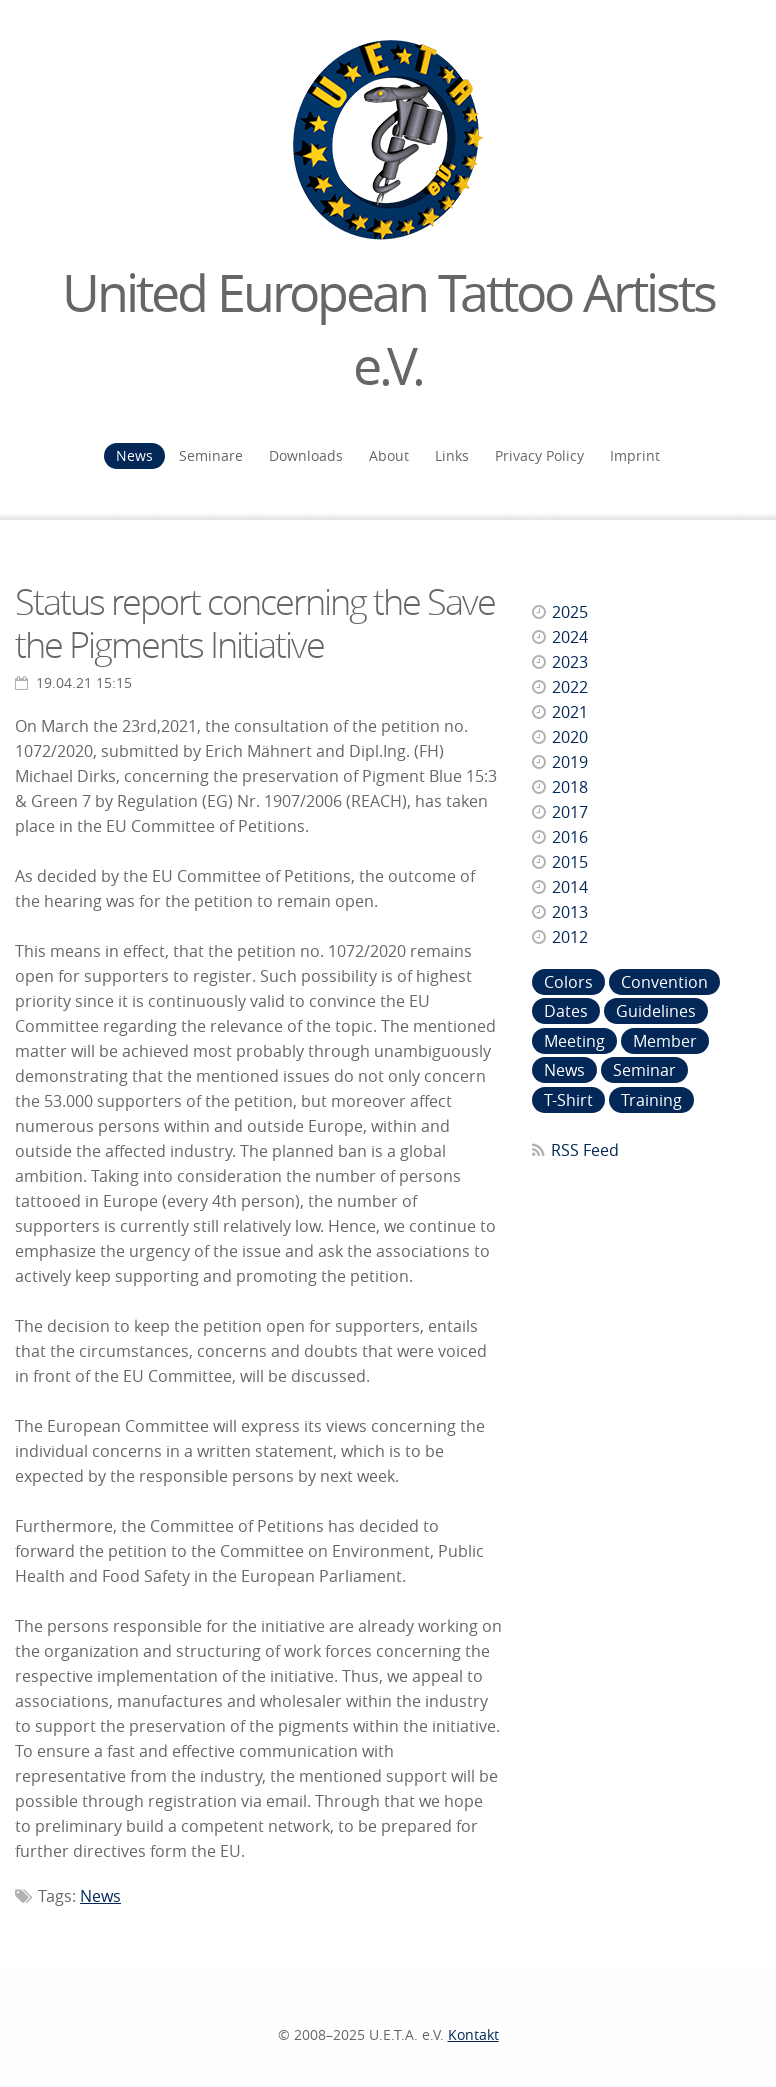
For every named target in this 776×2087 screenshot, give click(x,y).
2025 (570, 612)
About (389, 455)
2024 (570, 637)
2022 (570, 687)
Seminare (211, 455)
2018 (570, 787)
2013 (570, 912)
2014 (570, 887)
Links (452, 455)
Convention (664, 982)
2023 (570, 662)
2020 (570, 737)
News (134, 455)
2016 (570, 837)
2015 (570, 862)
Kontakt (473, 2034)
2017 (570, 812)
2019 (570, 762)
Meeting (574, 1041)
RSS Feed (585, 1150)
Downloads (306, 455)
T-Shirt (568, 1100)
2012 (570, 937)
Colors (568, 982)
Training (651, 1100)
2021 (570, 712)
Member (665, 1041)
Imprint (635, 455)
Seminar (644, 1070)
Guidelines (656, 1011)
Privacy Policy (539, 455)
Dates (566, 1011)
